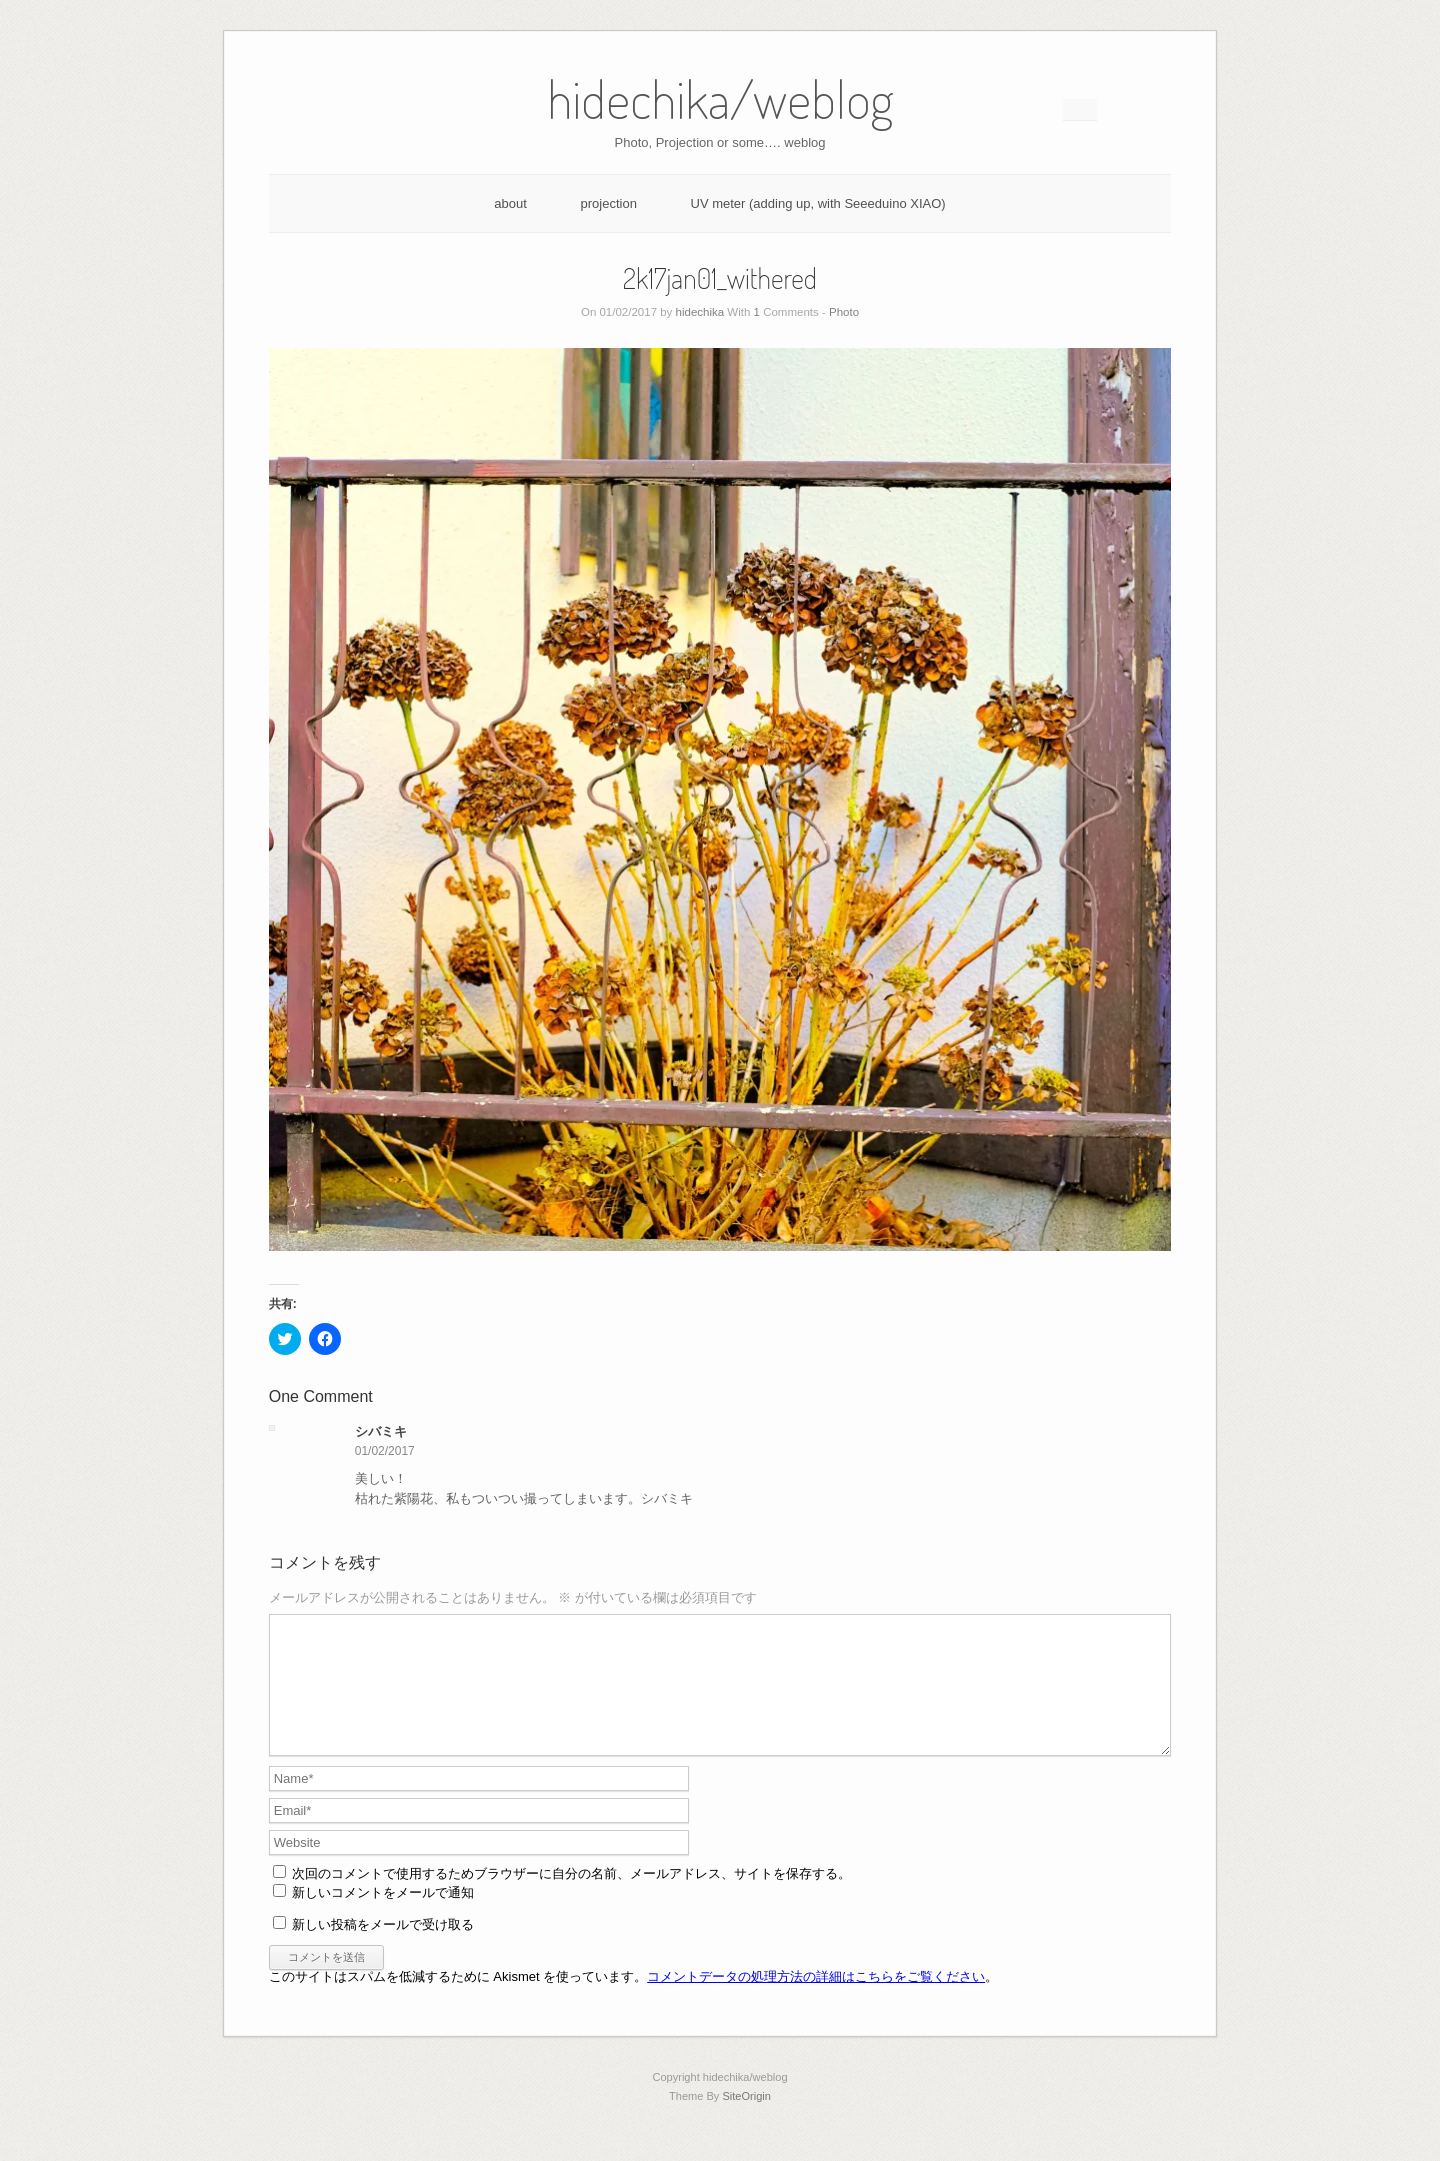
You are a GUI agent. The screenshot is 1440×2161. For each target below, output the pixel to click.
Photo (844, 312)
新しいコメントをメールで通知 (383, 1916)
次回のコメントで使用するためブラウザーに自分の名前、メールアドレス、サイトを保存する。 (571, 1897)
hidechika (700, 312)
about (510, 203)
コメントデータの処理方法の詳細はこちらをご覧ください (816, 2000)
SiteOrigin (746, 2120)
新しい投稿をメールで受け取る (383, 1948)
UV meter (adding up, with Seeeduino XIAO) (818, 203)
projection (609, 203)
